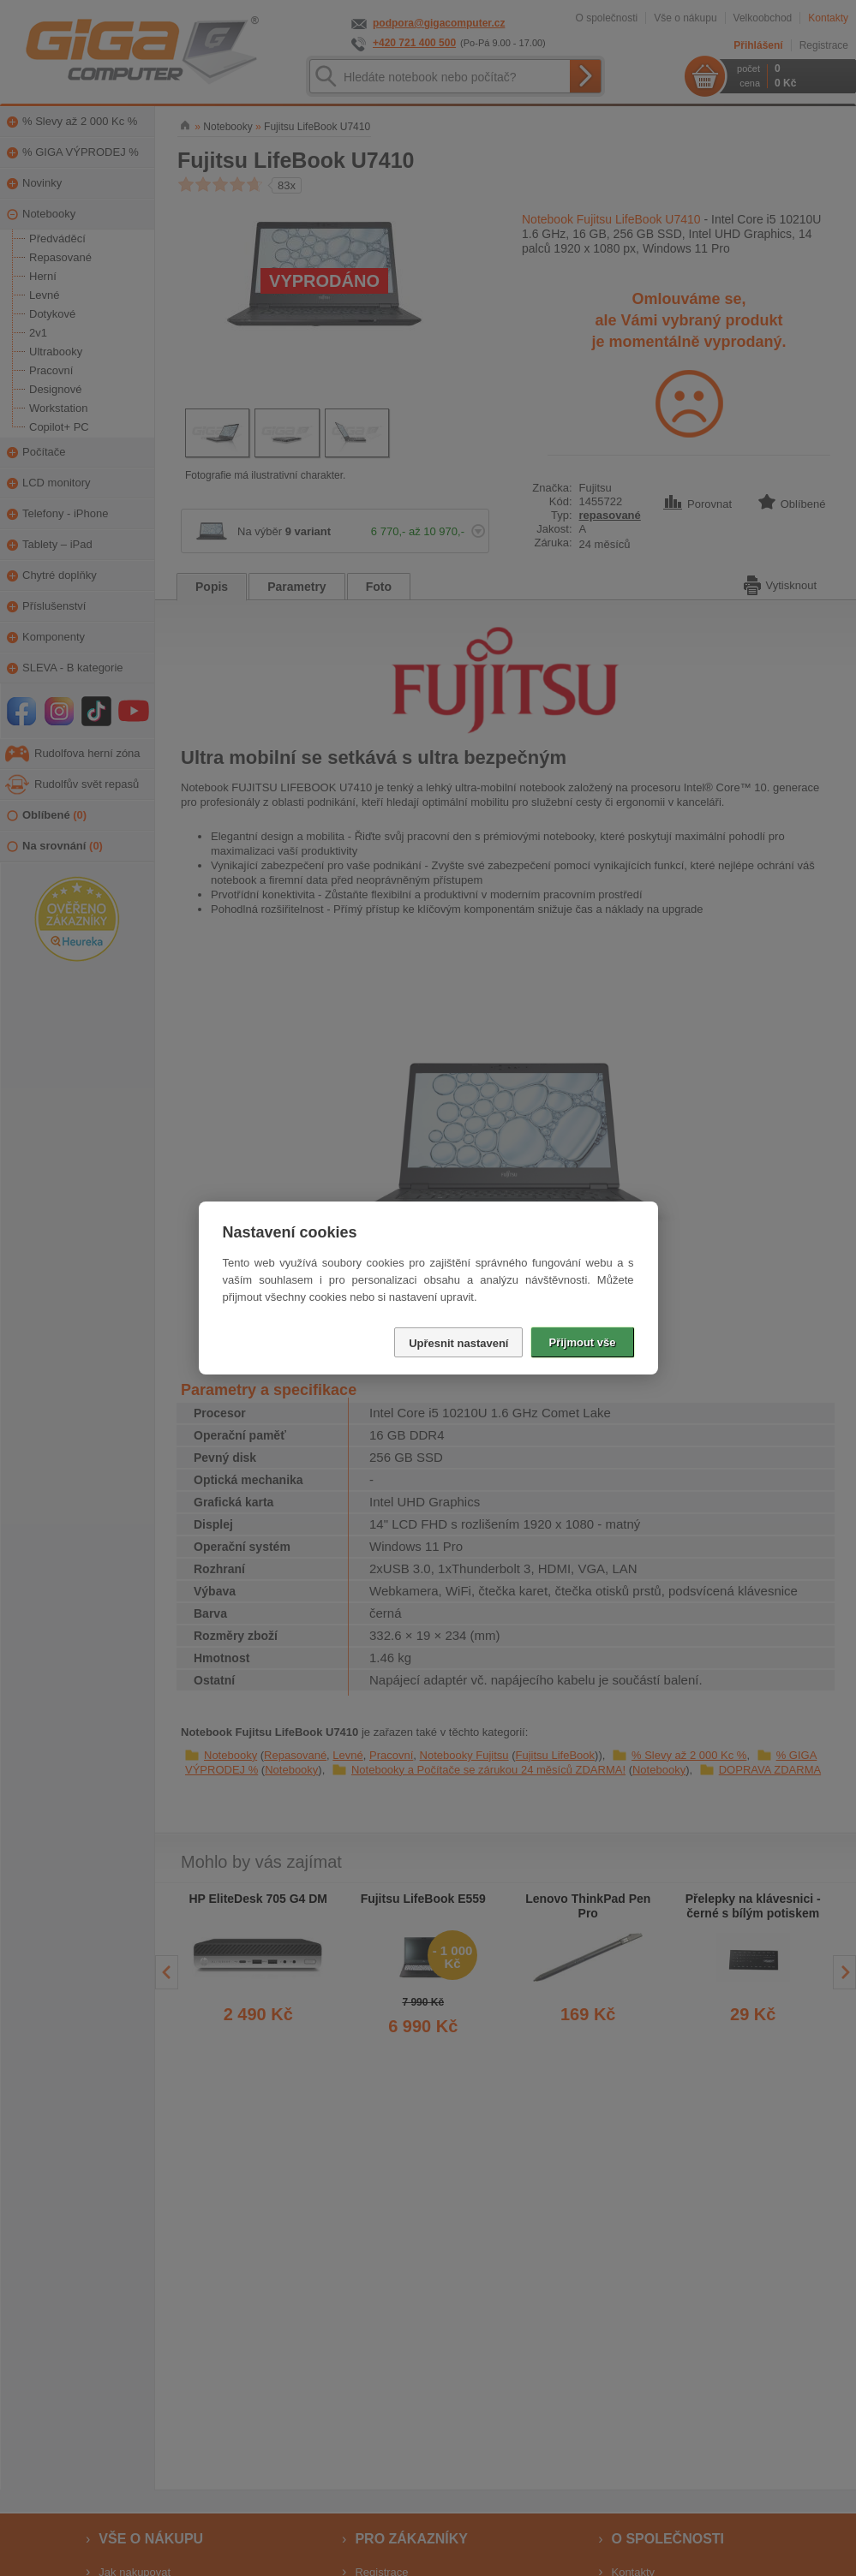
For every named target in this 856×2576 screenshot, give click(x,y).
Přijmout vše (581, 1342)
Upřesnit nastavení (458, 1343)
